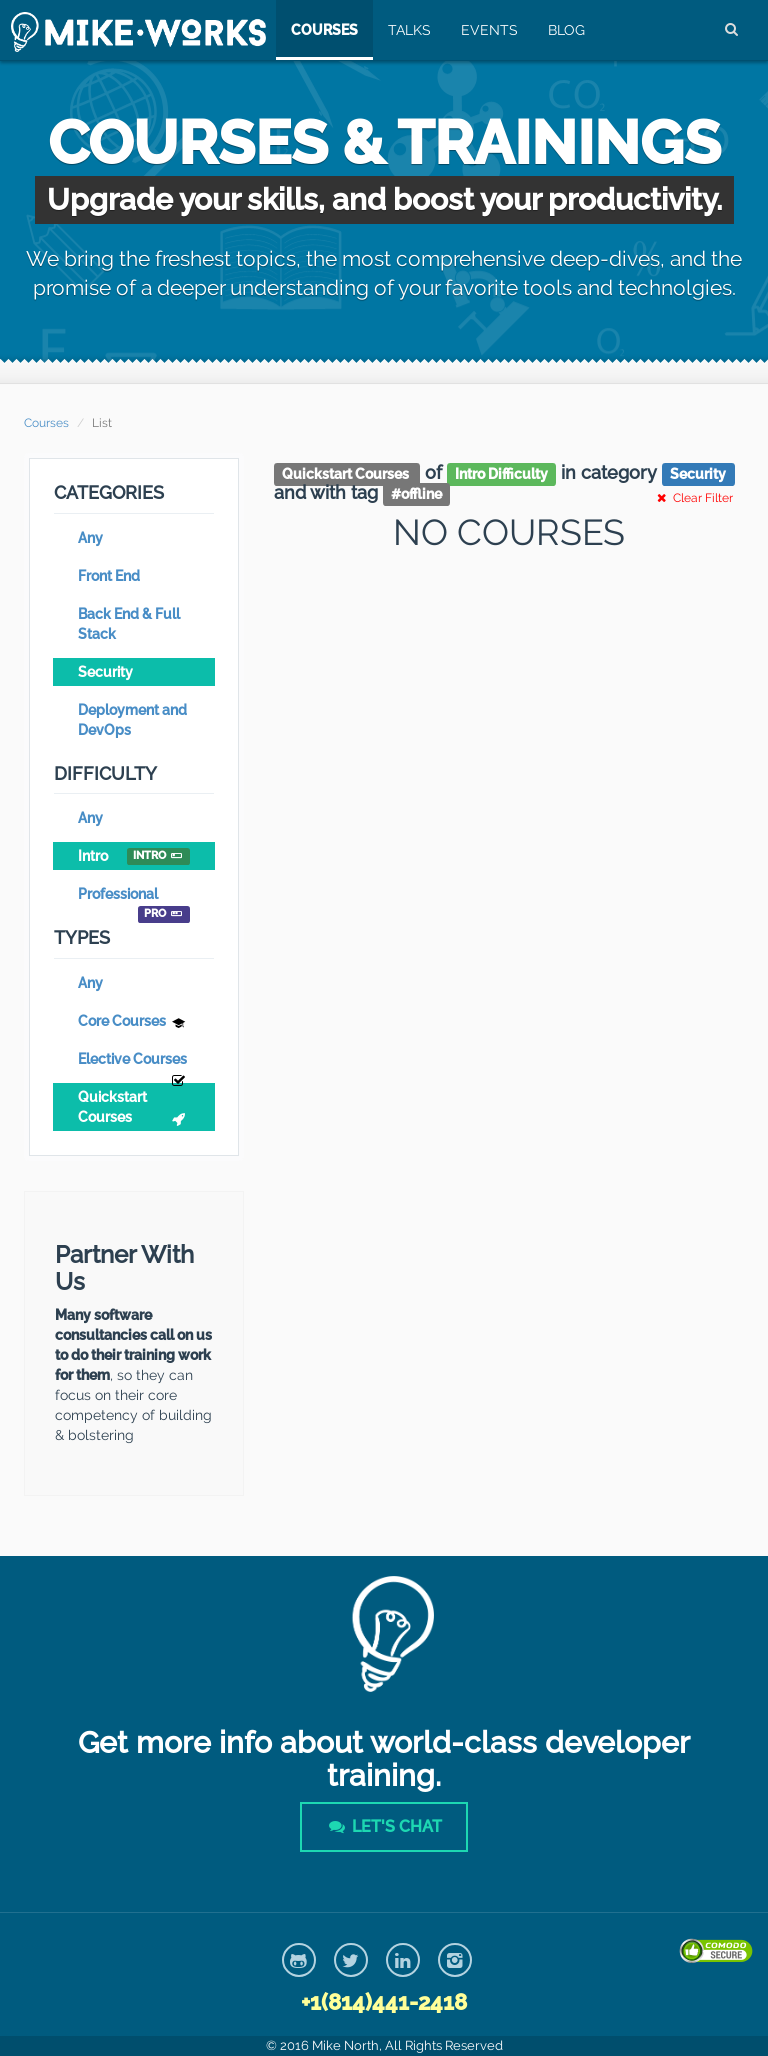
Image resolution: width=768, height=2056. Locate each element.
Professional (134, 897)
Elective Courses (134, 1062)
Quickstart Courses (134, 1109)
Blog (564, 30)
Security (105, 672)
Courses (322, 30)
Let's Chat (384, 1826)
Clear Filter (693, 498)
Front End (109, 576)
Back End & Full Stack (129, 624)
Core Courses (134, 1023)
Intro (134, 856)
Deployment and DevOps (132, 720)
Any (90, 538)
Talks (407, 30)
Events (487, 30)
